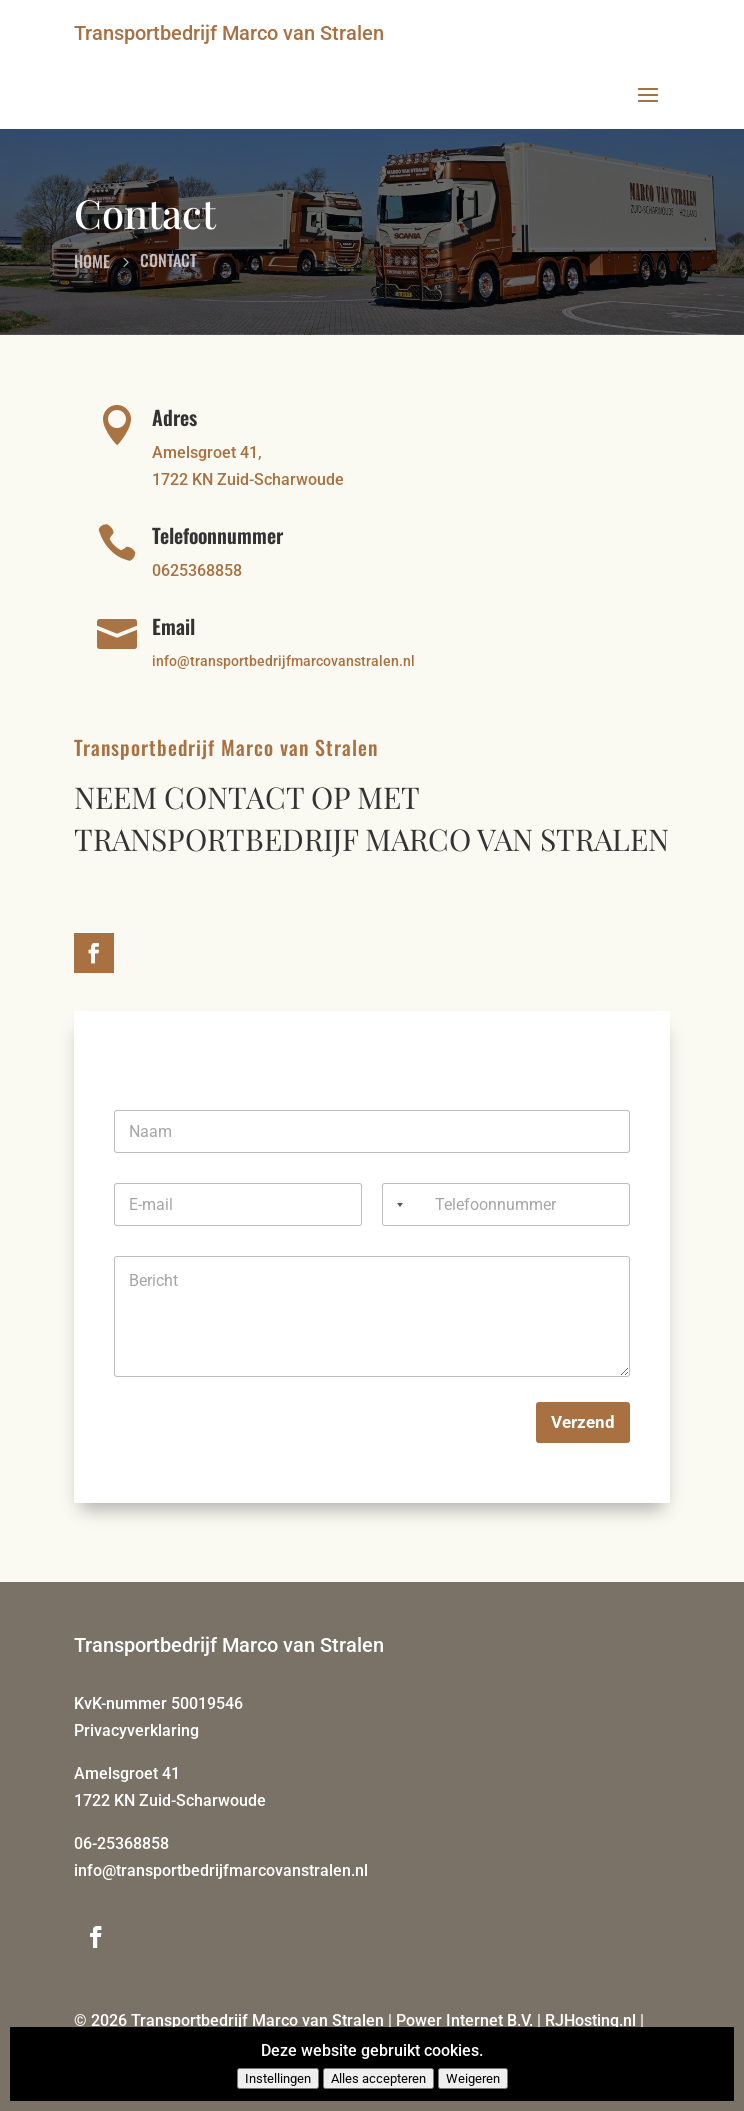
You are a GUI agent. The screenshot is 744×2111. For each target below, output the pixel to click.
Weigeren (473, 2078)
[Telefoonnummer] (506, 1204)
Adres (174, 417)
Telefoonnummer (217, 535)
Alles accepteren (378, 2078)
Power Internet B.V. (464, 2020)
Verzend (583, 1422)
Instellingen (278, 2078)
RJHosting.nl (590, 2020)
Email (173, 626)
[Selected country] (396, 1204)
